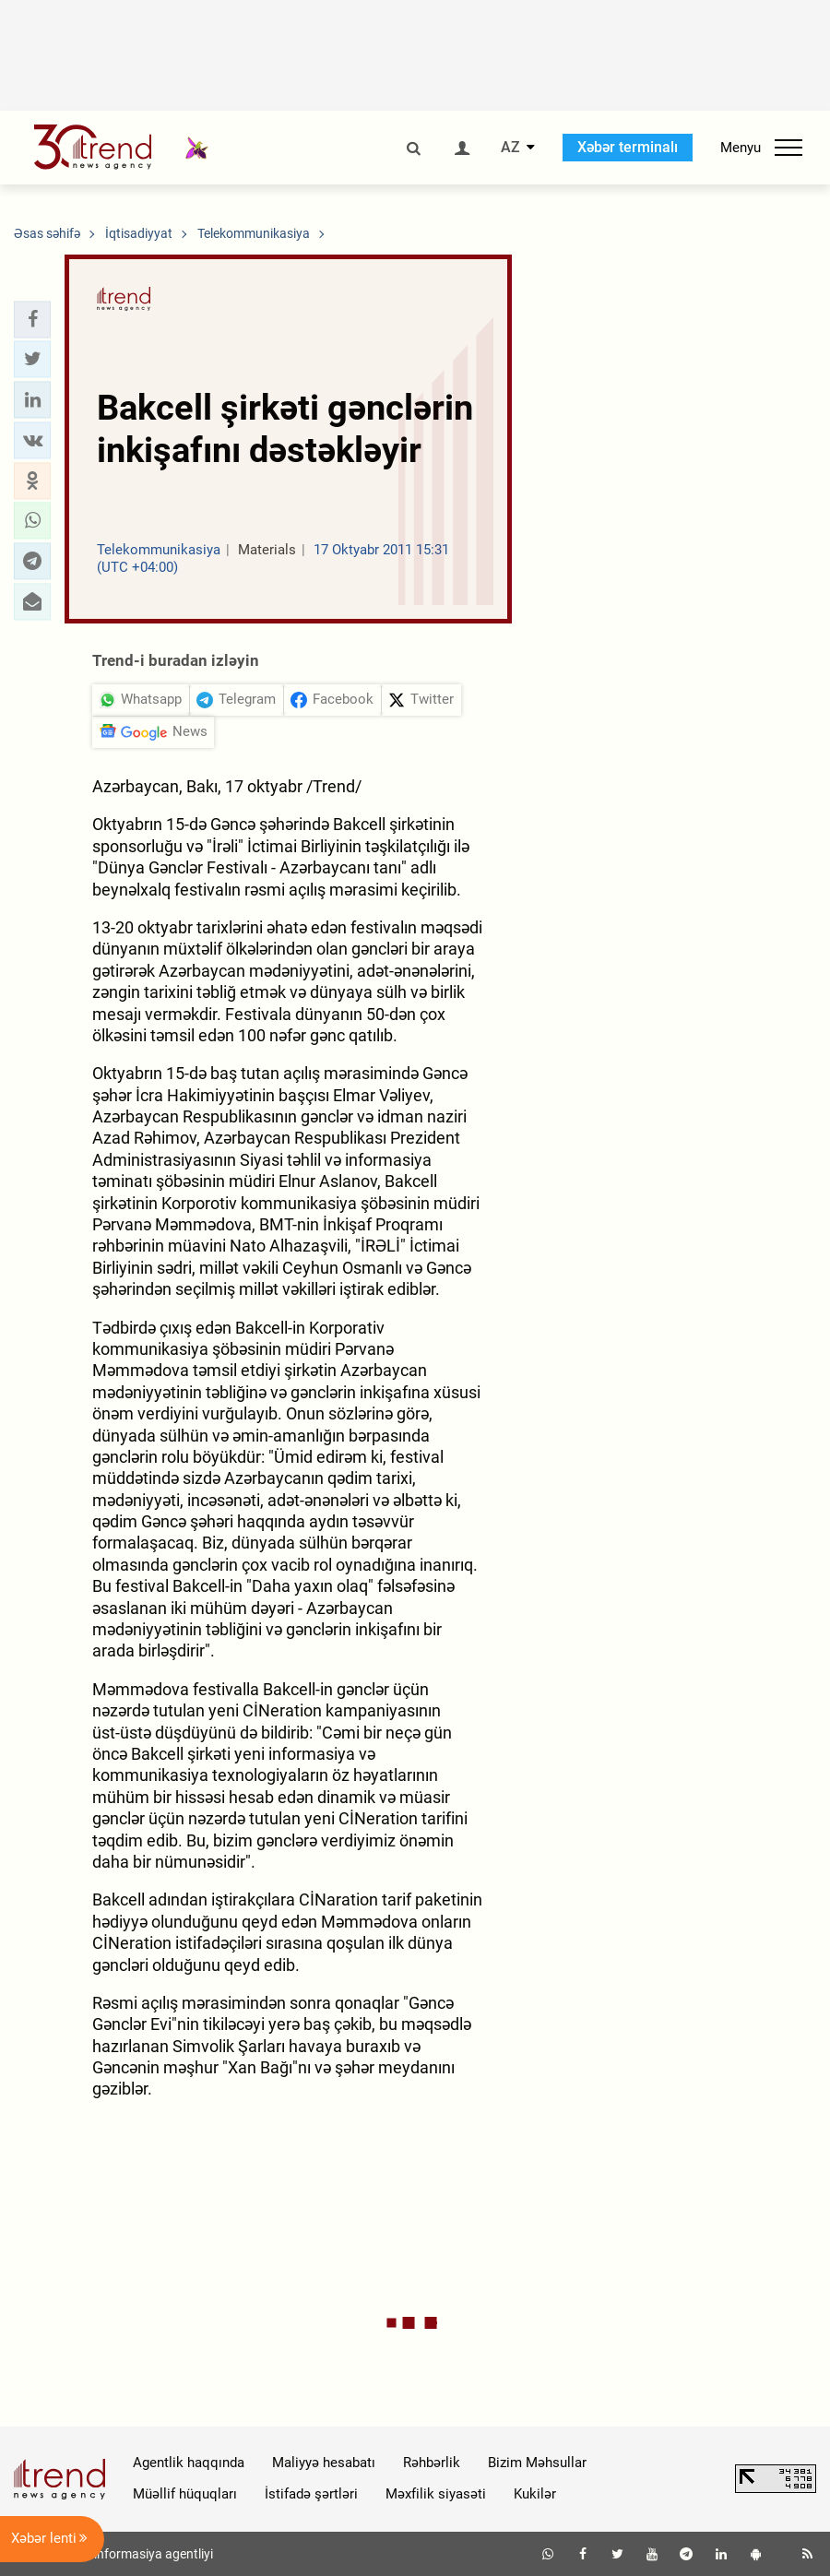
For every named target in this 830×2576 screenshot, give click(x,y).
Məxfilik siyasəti (435, 2494)
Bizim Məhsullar (537, 2462)
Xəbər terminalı (627, 147)
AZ (510, 147)
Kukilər (535, 2494)
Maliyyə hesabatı (323, 2462)
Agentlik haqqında (188, 2462)
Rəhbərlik (431, 2462)
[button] (32, 319)
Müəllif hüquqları (185, 2494)
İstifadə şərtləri (311, 2494)
